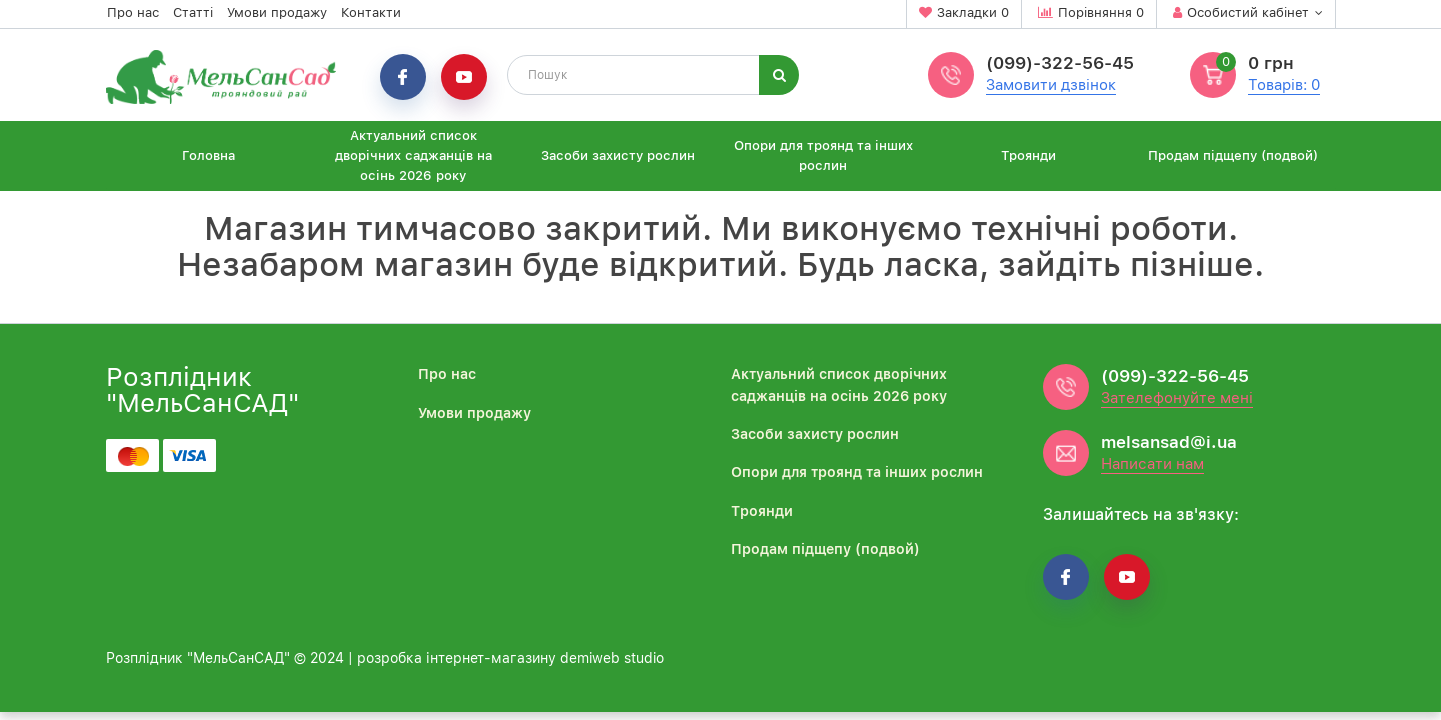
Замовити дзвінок (1051, 85)
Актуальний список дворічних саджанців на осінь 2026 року (413, 155)
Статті (193, 12)
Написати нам (1152, 464)
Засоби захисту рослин (618, 155)
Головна (208, 155)
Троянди (1028, 155)
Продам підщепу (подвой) (1233, 155)
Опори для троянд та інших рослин (823, 155)
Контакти (371, 12)
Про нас (133, 12)
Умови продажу (277, 12)
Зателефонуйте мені (1177, 398)
